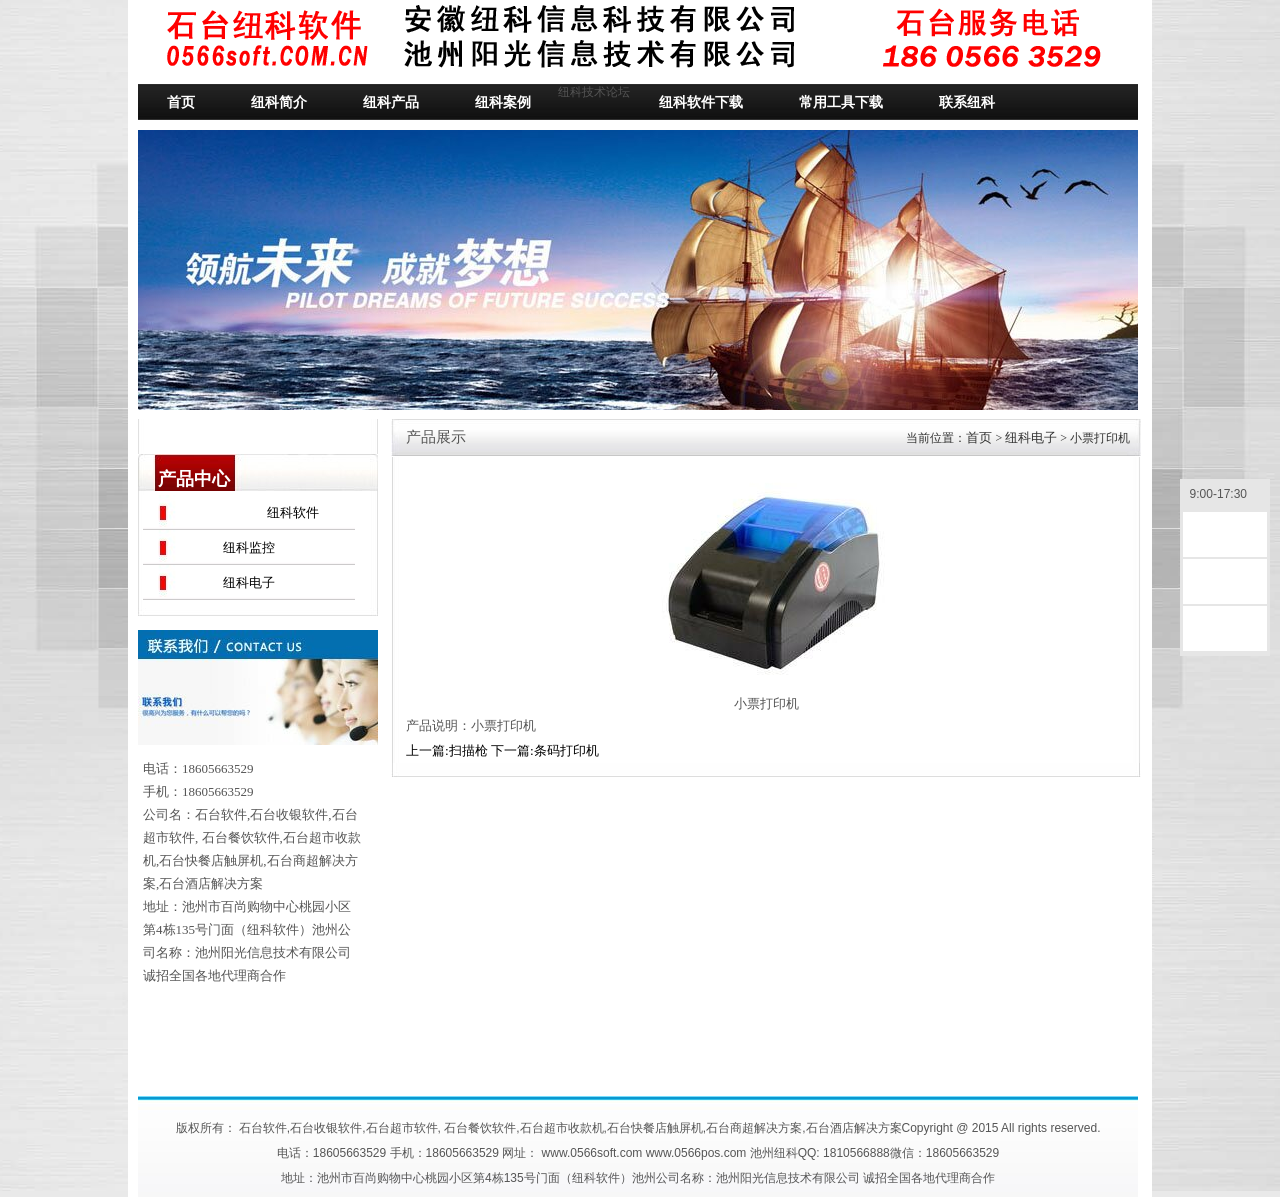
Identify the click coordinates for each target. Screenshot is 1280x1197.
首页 (979, 437)
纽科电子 (249, 582)
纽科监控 (249, 547)
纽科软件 (293, 512)
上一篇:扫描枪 (447, 750)
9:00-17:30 (1225, 495)
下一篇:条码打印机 (545, 750)
